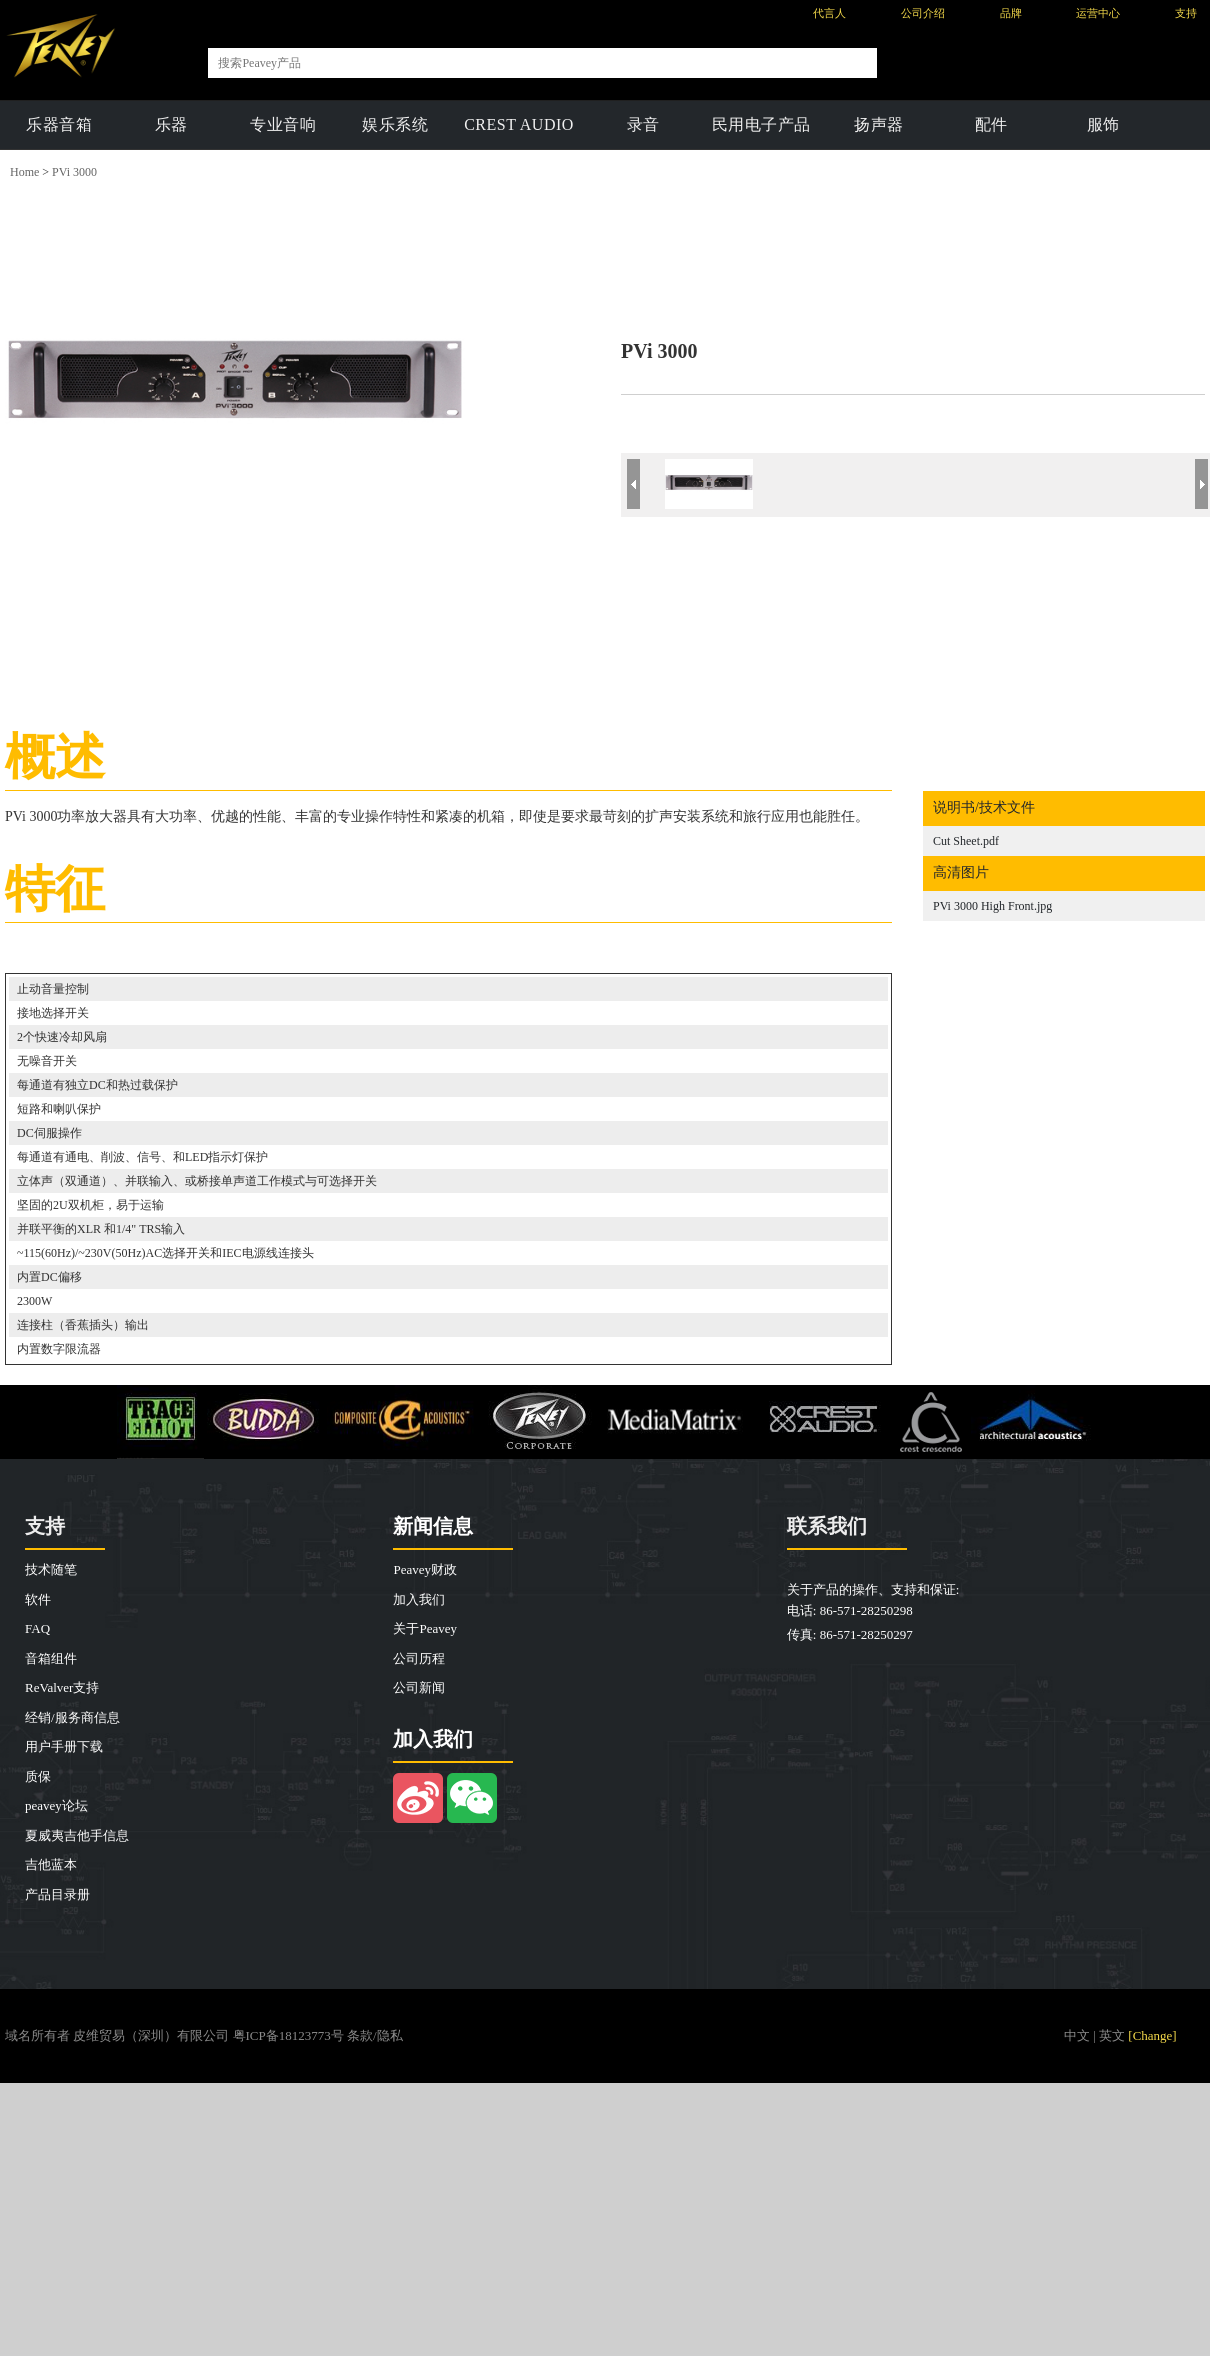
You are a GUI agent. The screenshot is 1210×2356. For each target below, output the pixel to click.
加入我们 (419, 1599)
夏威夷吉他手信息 (77, 1835)
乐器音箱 (59, 124)
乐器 (171, 124)
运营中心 (1098, 13)
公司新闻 (419, 1687)
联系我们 (827, 1526)
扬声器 (879, 124)
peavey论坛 (56, 1805)
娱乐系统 (395, 124)
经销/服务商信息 (72, 1717)
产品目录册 (57, 1894)
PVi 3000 (74, 172)
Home (24, 172)
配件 (991, 124)
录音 (643, 124)
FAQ (37, 1628)
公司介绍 (923, 13)
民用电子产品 (761, 124)
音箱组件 (51, 1658)
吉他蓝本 (51, 1864)
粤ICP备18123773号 (288, 2035)
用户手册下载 (64, 1746)
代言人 (829, 13)
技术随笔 (51, 1569)
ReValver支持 (62, 1687)
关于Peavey (425, 1628)
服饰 (1103, 124)
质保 (38, 1776)
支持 (1186, 13)
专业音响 (283, 124)
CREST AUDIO (519, 124)
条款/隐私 (375, 2035)
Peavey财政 (425, 1569)
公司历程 (419, 1658)
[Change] (1152, 2035)
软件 (38, 1599)
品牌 (1011, 13)
